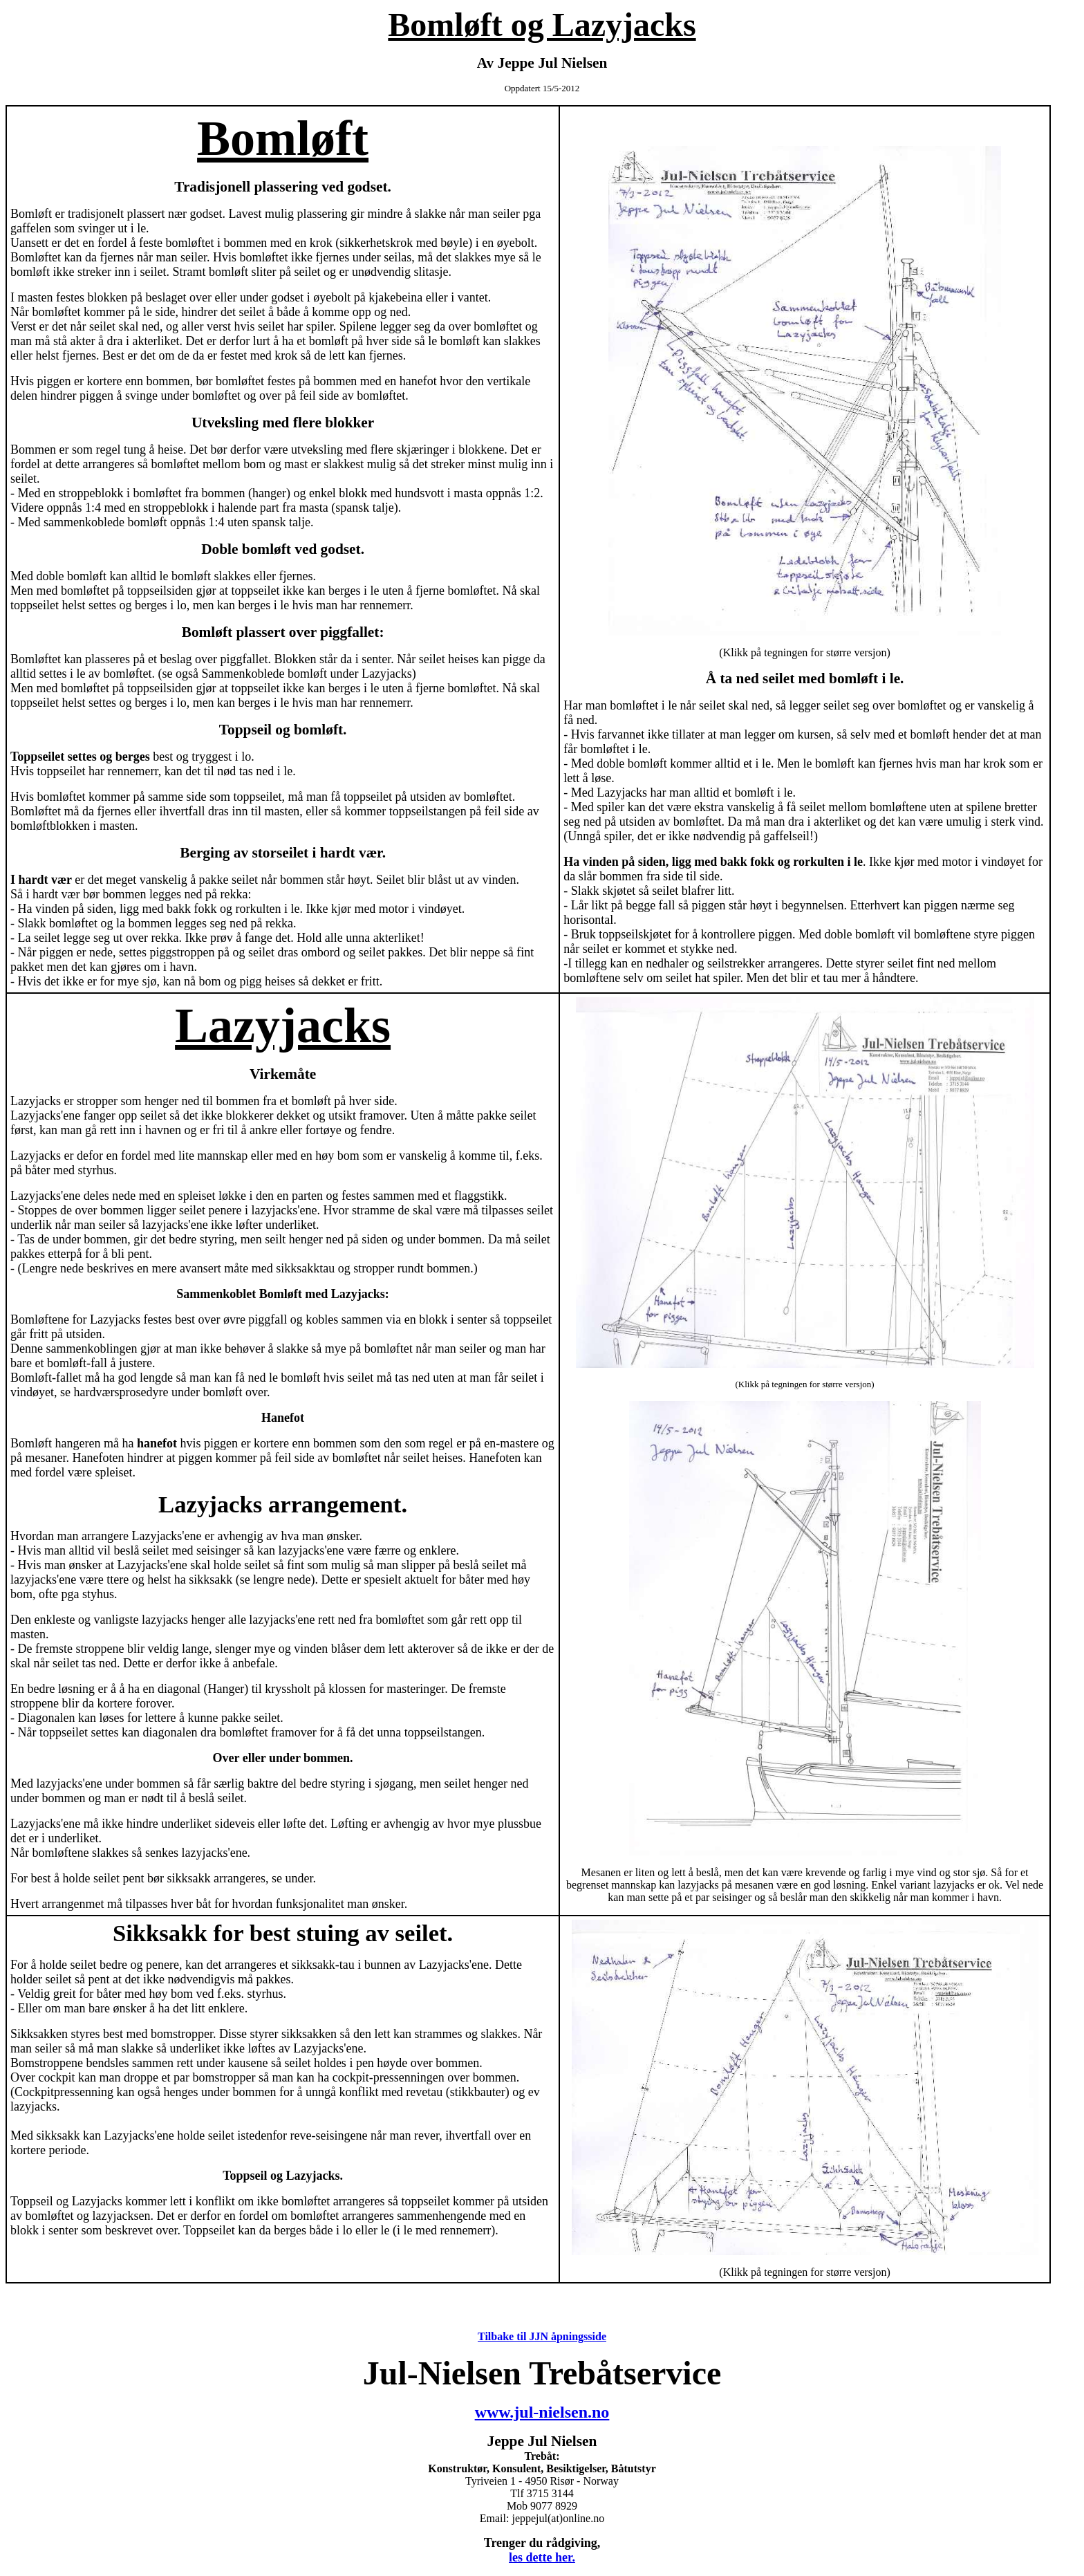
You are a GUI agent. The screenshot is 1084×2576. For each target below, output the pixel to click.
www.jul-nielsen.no (542, 2412)
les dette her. (542, 2557)
